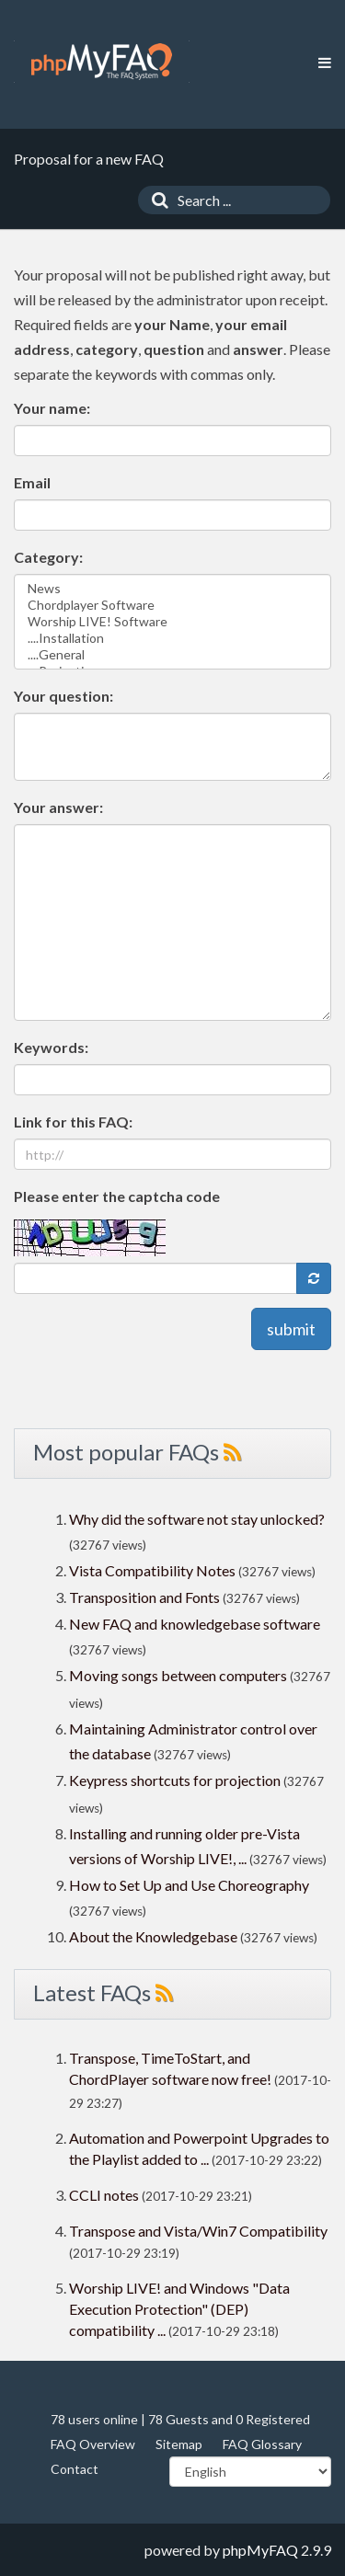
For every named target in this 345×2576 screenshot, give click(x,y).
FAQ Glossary (262, 2444)
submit (291, 1329)
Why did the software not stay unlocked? (197, 1519)
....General (172, 655)
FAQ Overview (93, 2444)
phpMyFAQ (260, 2550)
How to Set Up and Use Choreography (189, 1885)
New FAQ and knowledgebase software (194, 1623)
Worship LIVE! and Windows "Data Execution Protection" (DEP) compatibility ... (179, 2309)
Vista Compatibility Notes (152, 1570)
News (172, 588)
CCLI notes (104, 2195)
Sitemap (178, 2444)
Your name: (52, 408)
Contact (74, 2469)
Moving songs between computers (178, 1675)
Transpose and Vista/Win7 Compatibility (198, 2230)
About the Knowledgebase (153, 1936)
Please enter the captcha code (117, 1196)
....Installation (172, 638)
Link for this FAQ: (73, 1121)
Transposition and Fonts (144, 1597)
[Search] (155, 200)
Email (32, 482)
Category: (48, 557)
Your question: (63, 695)
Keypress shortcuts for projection (175, 1780)
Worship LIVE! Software (172, 621)
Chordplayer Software (172, 605)
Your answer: (58, 807)
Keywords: (51, 1047)
